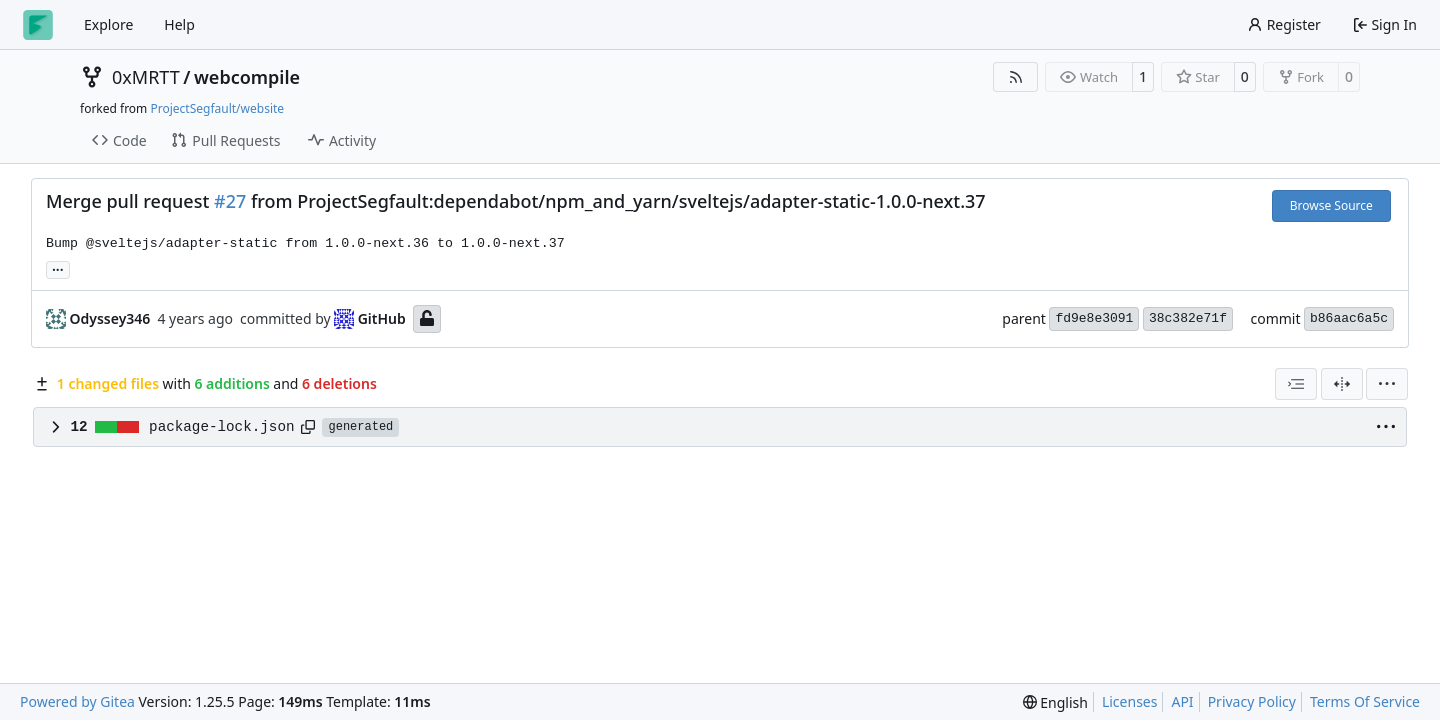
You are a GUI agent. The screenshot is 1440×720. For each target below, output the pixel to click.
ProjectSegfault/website (217, 108)
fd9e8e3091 (1094, 318)
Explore (108, 24)
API (1182, 701)
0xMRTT (146, 77)
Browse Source (1331, 205)
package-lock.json (221, 427)
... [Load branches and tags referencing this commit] (58, 268)
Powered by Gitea (77, 701)
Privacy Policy (1252, 701)
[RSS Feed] (1016, 77)
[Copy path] (308, 427)
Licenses (1130, 701)
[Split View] (1342, 384)
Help (179, 24)
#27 (230, 201)
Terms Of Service (1365, 701)
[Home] (38, 25)
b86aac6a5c (1349, 318)
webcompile (247, 77)
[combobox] (1296, 384)
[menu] (1387, 384)
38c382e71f (1188, 318)
